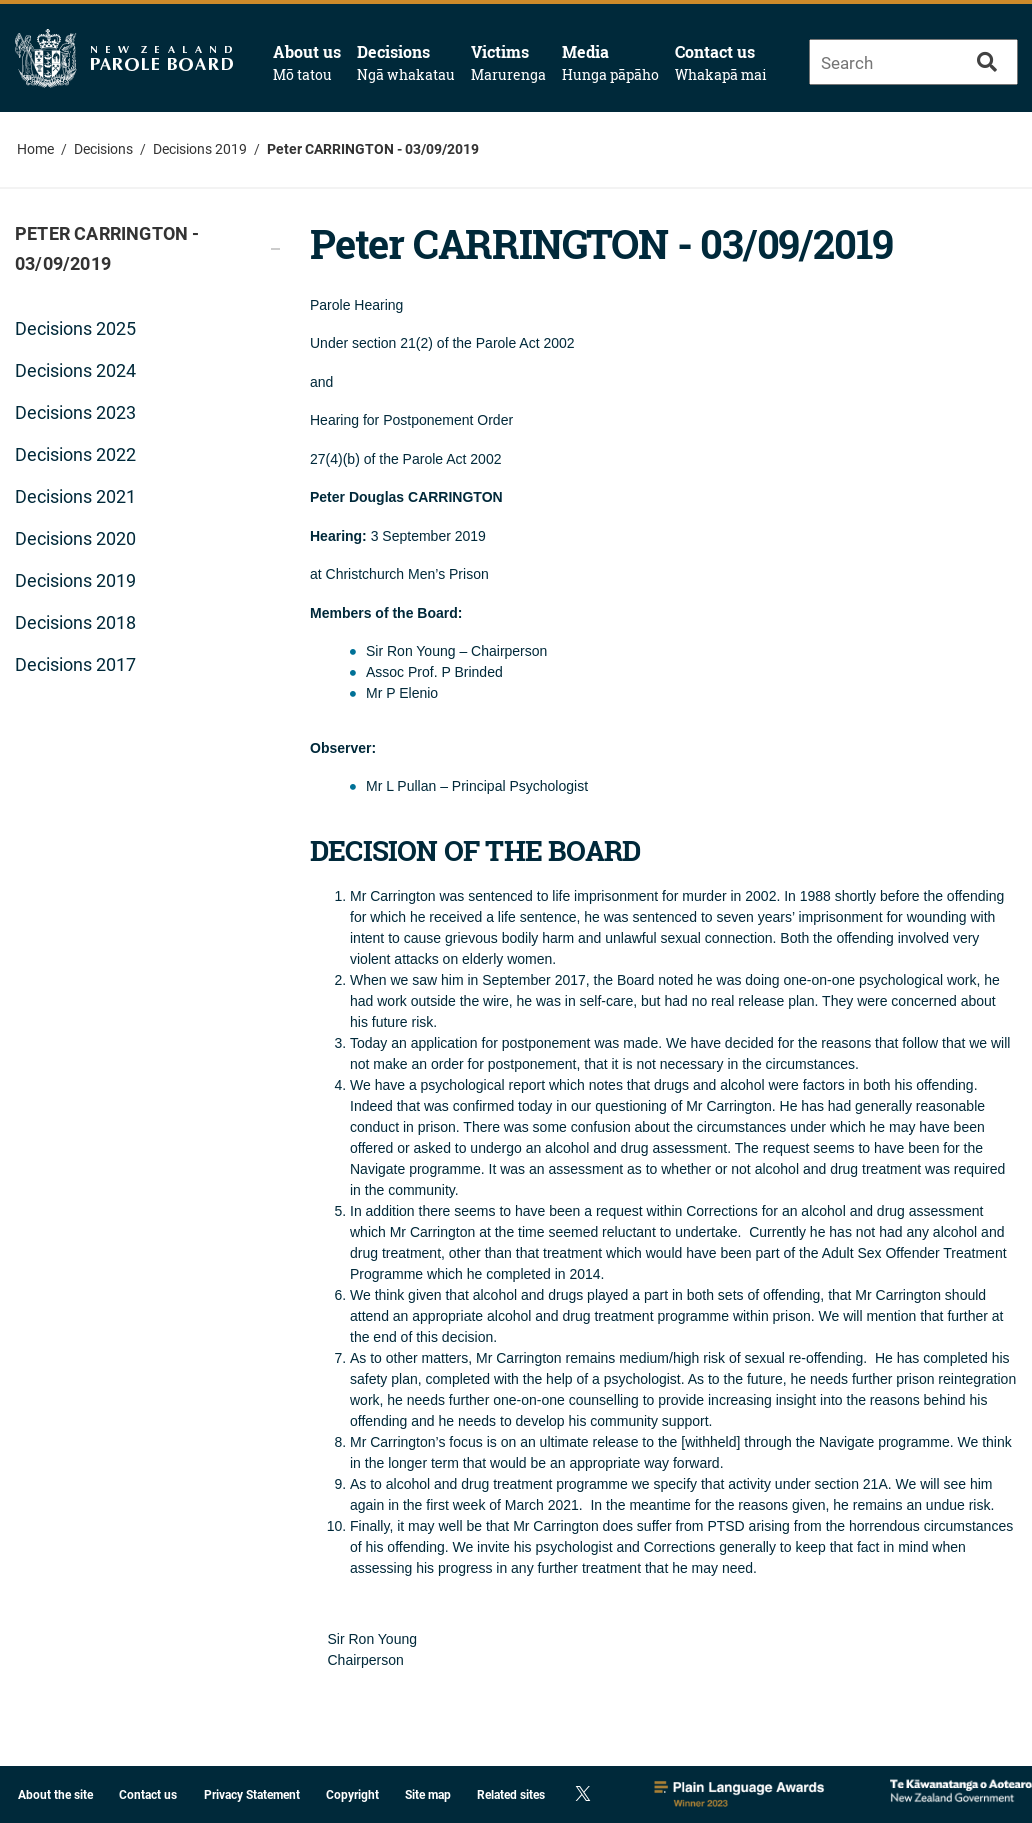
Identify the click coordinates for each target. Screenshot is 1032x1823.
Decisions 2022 (75, 454)
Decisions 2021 (75, 496)
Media (610, 63)
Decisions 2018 (75, 622)
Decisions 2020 (75, 538)
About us (307, 63)
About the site (55, 1795)
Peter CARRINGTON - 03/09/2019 (373, 149)
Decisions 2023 (75, 412)
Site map (428, 1795)
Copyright (352, 1795)
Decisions (406, 63)
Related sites (511, 1795)
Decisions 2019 (200, 149)
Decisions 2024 (75, 370)
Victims (508, 63)
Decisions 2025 (75, 328)
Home (35, 149)
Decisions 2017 (75, 664)
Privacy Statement (252, 1795)
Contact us (721, 63)
